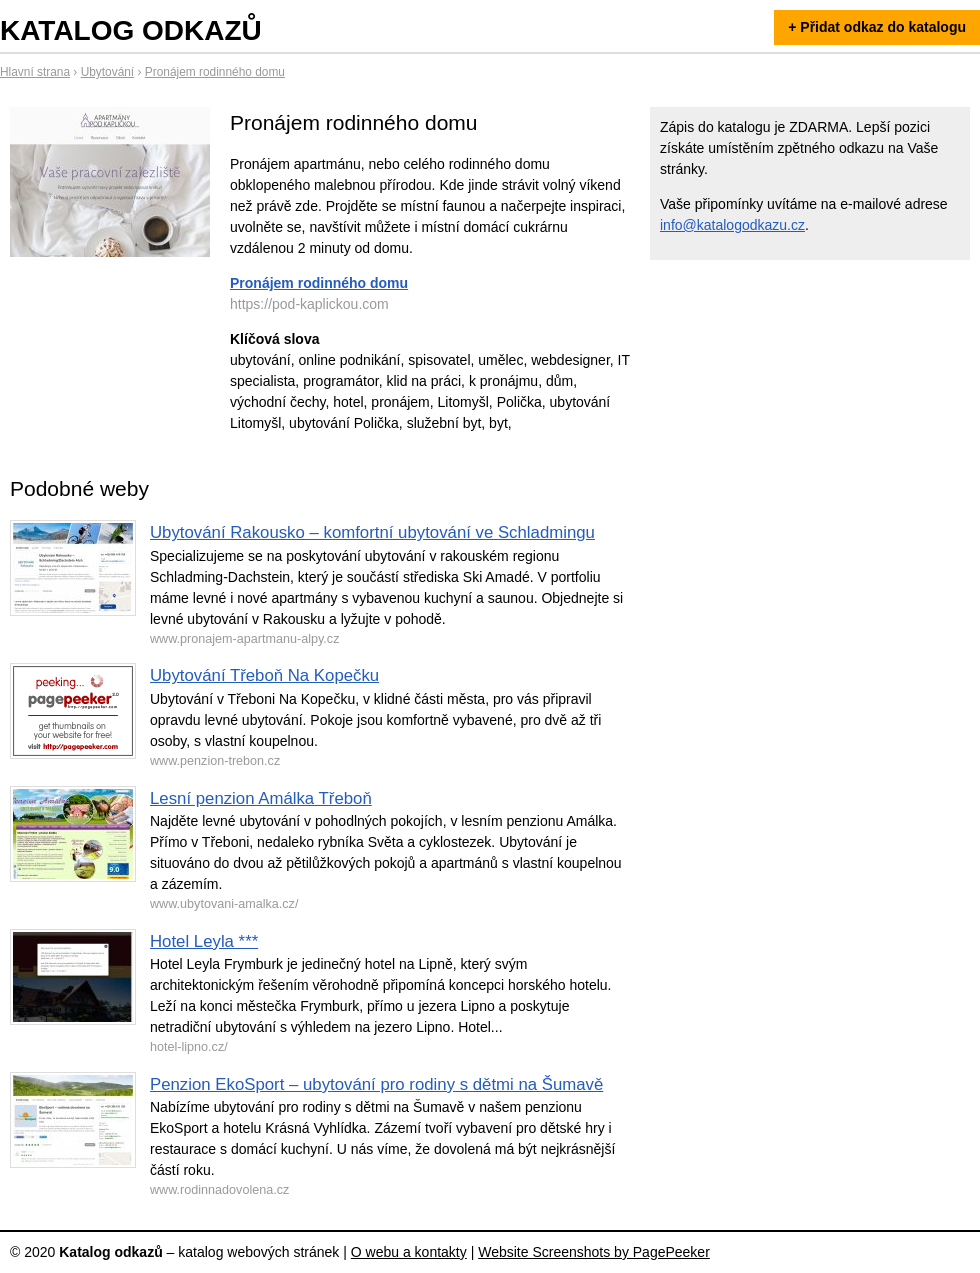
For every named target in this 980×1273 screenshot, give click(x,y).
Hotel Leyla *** (204, 941)
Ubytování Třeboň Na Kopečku (264, 675)
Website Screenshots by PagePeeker (594, 1252)
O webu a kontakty (409, 1252)
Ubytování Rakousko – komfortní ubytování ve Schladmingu (372, 532)
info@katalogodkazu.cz (732, 225)
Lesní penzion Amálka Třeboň (261, 798)
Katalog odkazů (131, 30)
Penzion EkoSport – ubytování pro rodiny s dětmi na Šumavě (376, 1084)
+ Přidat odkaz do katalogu (877, 27)
